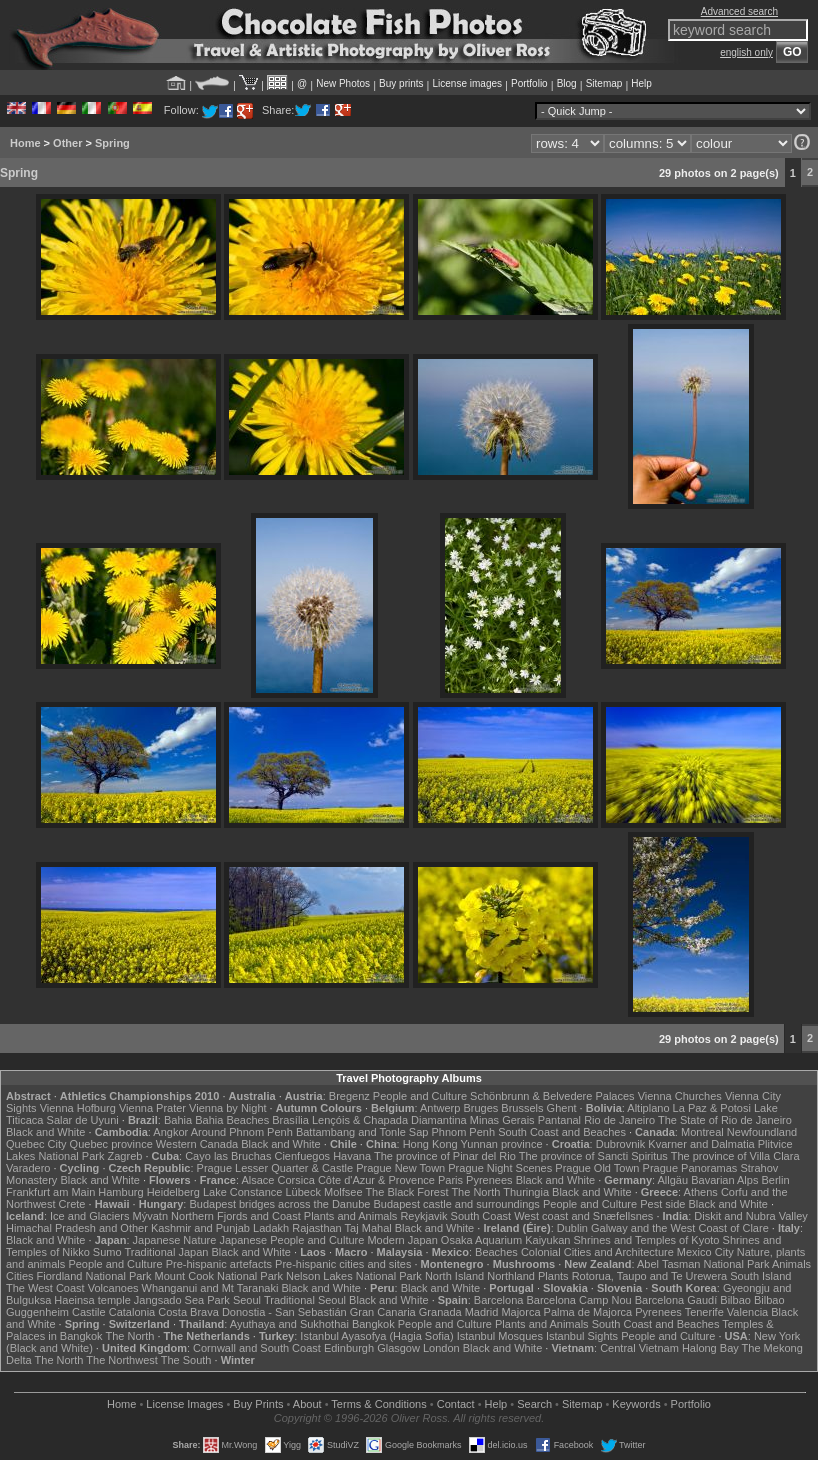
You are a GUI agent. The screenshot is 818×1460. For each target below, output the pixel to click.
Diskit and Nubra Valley (751, 1216)
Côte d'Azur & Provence (376, 1180)
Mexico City (705, 1252)
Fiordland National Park (94, 1276)
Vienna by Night (227, 1108)
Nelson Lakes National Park (354, 1276)
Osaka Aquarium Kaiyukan (506, 1240)
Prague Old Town (597, 1168)
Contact (456, 1404)
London (441, 1348)
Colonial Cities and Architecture (597, 1252)
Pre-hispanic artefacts (219, 1264)
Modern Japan (402, 1240)
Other (67, 143)
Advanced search (739, 11)
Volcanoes (113, 1288)
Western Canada (197, 1144)
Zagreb (125, 1156)
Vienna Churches (680, 1096)
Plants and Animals (351, 1216)
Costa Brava (188, 1312)
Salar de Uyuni (83, 1120)
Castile (89, 1312)
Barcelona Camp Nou (578, 1300)
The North (475, 1192)
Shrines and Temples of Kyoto (647, 1240)
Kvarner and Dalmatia (701, 1144)
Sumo (107, 1252)
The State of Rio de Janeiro (725, 1120)
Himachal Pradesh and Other (77, 1228)
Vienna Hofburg (78, 1108)
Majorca (520, 1312)
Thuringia (526, 1192)
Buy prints (401, 83)
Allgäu (673, 1180)
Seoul (247, 1300)
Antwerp (440, 1108)
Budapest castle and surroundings (457, 1204)
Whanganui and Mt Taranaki (210, 1288)
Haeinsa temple (92, 1300)
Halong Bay (710, 1348)
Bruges (480, 1108)
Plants (553, 1276)
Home (25, 143)
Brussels (522, 1108)
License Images (184, 1404)
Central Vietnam (639, 1348)
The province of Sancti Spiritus (593, 1156)
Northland (511, 1276)
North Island (454, 1276)
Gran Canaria (383, 1312)
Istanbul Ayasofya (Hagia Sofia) (376, 1336)
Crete (72, 1204)
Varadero (28, 1168)
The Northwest (122, 1360)
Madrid (482, 1312)
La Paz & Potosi (712, 1108)
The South (186, 1360)
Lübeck (302, 1192)
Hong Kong (430, 1144)
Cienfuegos (302, 1156)
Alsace (257, 1180)
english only (746, 52)
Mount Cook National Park (219, 1276)
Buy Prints (258, 1404)
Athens (701, 1192)
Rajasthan (317, 1228)
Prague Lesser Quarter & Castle (275, 1168)
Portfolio (529, 83)
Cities (20, 1276)
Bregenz (349, 1096)
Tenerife (704, 1312)
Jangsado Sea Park (182, 1300)
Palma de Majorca (588, 1312)
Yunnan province (502, 1144)
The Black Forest (406, 1192)
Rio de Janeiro (619, 1120)
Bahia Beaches (232, 1120)
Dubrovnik (621, 1144)
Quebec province (111, 1144)
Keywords (636, 1404)
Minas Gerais (502, 1120)
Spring (112, 143)
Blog (567, 83)
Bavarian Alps (724, 1180)
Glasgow (398, 1348)
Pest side (662, 1204)
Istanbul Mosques (500, 1336)
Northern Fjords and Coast (236, 1216)
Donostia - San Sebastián (284, 1312)
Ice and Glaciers (89, 1216)
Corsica (296, 1180)
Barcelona (499, 1300)
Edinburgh (349, 1348)
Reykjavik (423, 1216)
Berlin (776, 1180)
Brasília (290, 1120)
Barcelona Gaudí (676, 1300)
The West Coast (45, 1288)
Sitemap (604, 83)
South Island (760, 1276)
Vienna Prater (152, 1108)
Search (534, 1404)
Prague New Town (400, 1168)
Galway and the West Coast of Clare (680, 1228)
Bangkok (373, 1324)
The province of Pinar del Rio (445, 1156)
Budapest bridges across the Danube (279, 1204)
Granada (440, 1312)
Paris (450, 1180)
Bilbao (735, 1300)
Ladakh (271, 1228)
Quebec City (36, 1144)
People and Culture (420, 1096)
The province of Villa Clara (735, 1156)
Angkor (170, 1132)
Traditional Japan (166, 1252)
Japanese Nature (175, 1240)
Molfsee (343, 1192)
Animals (791, 1264)
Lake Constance (243, 1192)
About (307, 1404)
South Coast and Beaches (562, 1132)
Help (641, 83)
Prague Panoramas (690, 1168)
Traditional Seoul (305, 1300)
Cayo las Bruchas (228, 1156)
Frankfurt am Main (50, 1192)
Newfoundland (762, 1132)
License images (467, 83)
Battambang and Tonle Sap (362, 1132)
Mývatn (150, 1216)
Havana (352, 1156)
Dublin (572, 1228)
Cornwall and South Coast (257, 1348)
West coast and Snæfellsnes (583, 1216)
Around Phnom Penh (242, 1132)
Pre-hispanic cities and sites (343, 1264)
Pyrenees (489, 1180)
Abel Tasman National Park (703, 1264)
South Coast (481, 1216)
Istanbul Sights (582, 1336)
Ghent (562, 1108)
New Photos (343, 83)
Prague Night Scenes (500, 1168)
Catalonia (132, 1312)
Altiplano (648, 1108)
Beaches (496, 1252)
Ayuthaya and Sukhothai (289, 1324)
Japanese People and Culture (291, 1240)
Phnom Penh (463, 1132)
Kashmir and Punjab (200, 1228)
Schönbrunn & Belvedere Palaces (552, 1096)
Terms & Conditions (378, 1404)
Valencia (747, 1312)
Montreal (702, 1132)
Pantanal (559, 1120)
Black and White (45, 1132)
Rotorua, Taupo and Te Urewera (650, 1276)
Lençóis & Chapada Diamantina (389, 1120)
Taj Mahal (368, 1228)
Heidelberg (173, 1192)
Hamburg (120, 1192)
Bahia (178, 1120)
